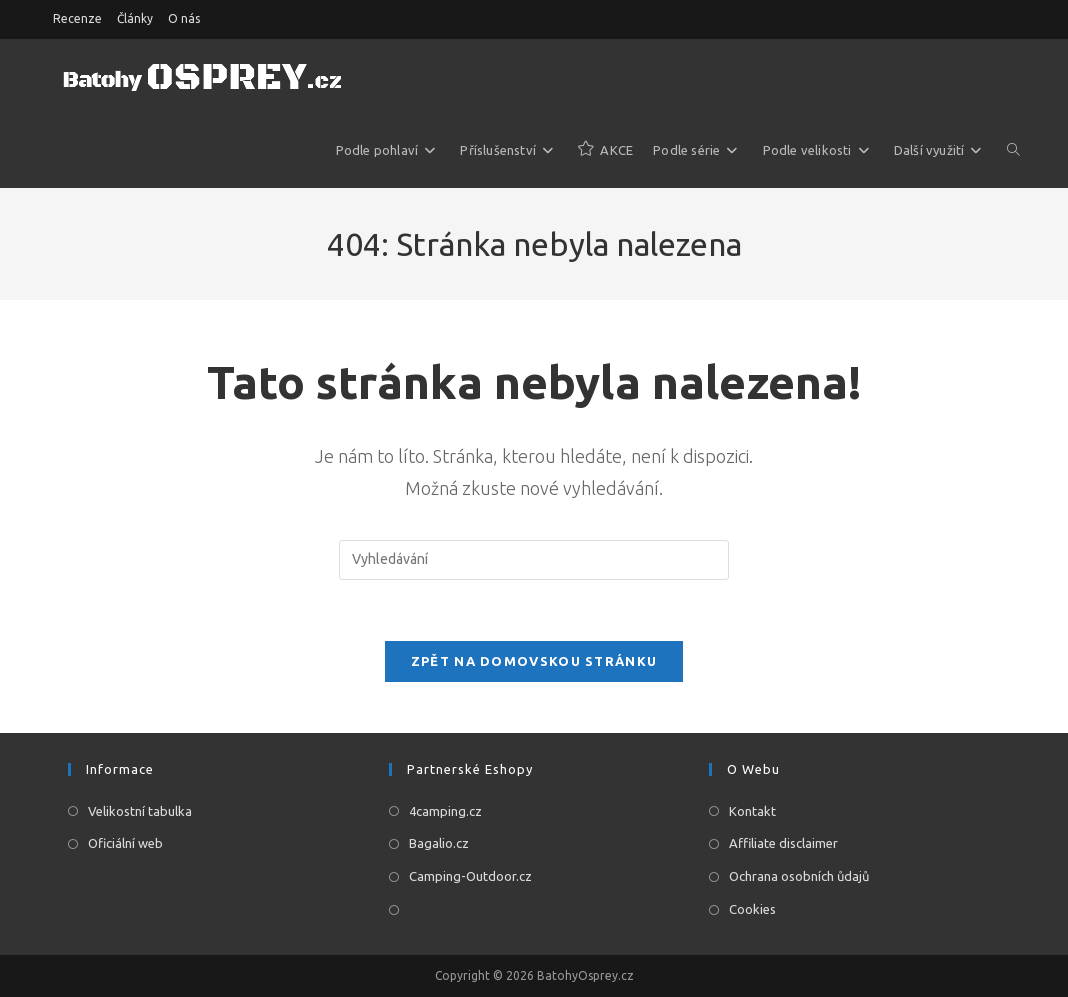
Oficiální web (125, 843)
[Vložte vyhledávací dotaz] (534, 560)
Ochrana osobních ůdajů (799, 876)
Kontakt (752, 811)
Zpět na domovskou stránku (534, 661)
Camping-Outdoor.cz (470, 876)
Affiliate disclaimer (783, 843)
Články (135, 18)
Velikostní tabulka (140, 811)
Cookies (752, 909)
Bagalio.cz (439, 843)
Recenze (77, 18)
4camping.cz (445, 811)
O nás (184, 18)
